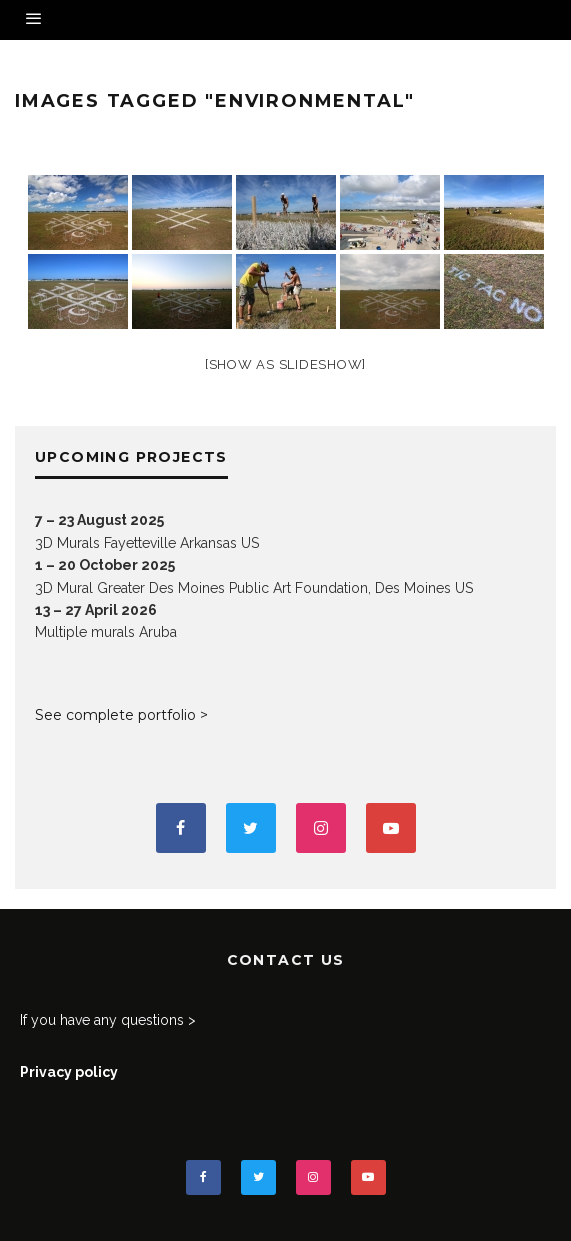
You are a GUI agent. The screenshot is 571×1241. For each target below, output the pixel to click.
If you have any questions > (108, 1020)
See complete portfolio (115, 715)
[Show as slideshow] (285, 364)
